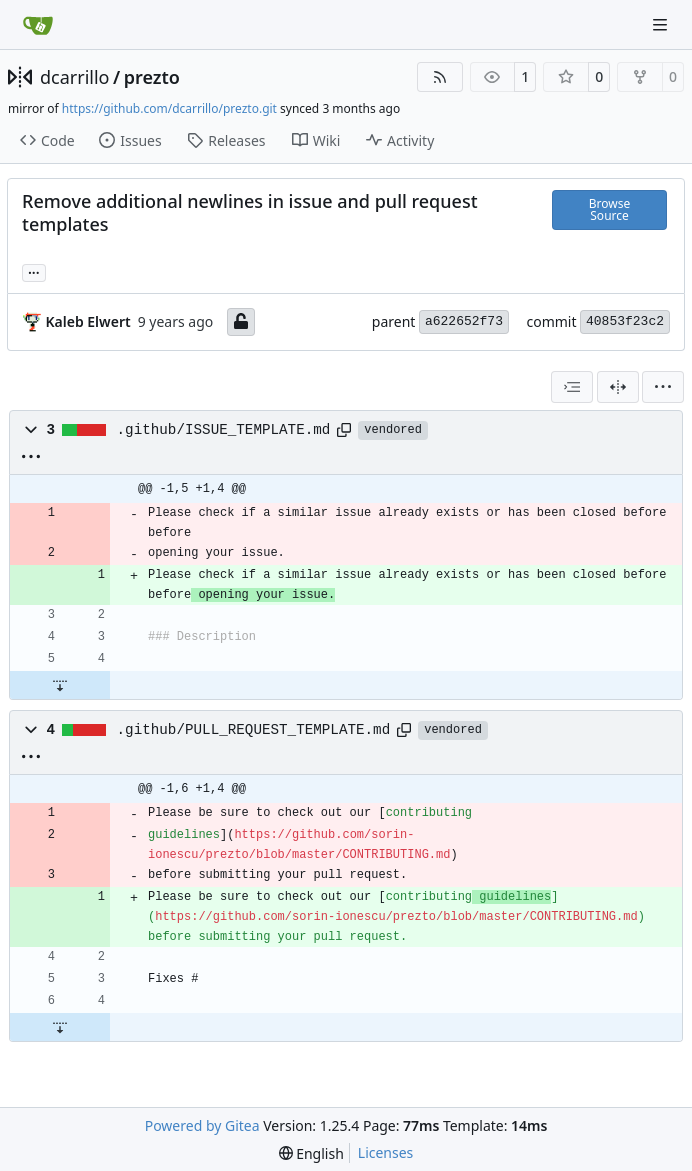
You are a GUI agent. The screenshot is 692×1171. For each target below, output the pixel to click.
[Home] (38, 25)
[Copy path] (344, 430)
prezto (152, 77)
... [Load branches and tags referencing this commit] (34, 271)
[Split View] (618, 387)
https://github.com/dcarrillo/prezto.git (169, 108)
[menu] (663, 387)
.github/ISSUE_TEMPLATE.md (224, 430)
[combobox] (572, 387)
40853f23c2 (625, 321)
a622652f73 (464, 321)
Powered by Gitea (202, 1125)
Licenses (386, 1152)
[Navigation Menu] (662, 24)
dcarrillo (75, 77)
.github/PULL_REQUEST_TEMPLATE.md (254, 730)
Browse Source (609, 209)
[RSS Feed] (440, 77)
